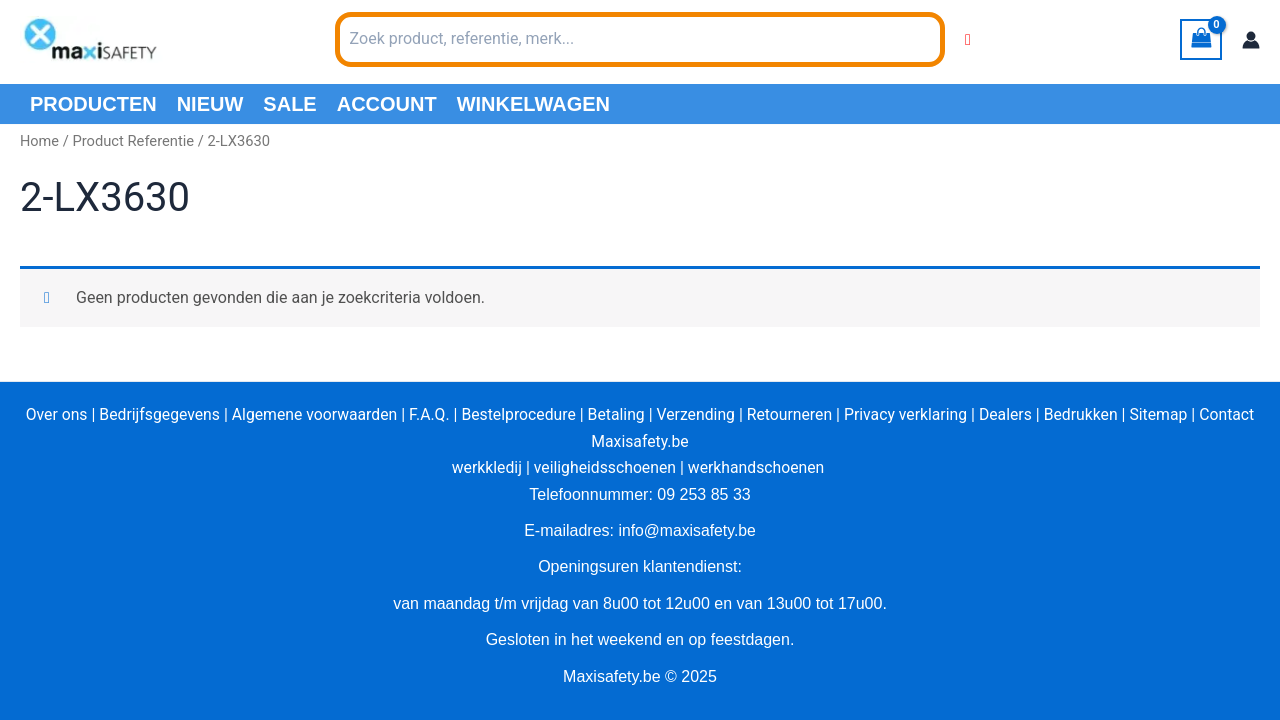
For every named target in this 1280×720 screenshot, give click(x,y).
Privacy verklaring (909, 414)
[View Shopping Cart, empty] (1201, 39)
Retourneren (791, 414)
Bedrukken (1086, 414)
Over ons (48, 414)
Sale (289, 104)
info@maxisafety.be (687, 530)
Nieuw (210, 104)
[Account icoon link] (1251, 40)
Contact (1235, 414)
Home (40, 141)
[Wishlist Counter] (968, 40)
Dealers (1011, 414)
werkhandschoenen (757, 467)
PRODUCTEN (93, 104)
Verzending (697, 414)
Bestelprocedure (517, 414)
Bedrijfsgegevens (153, 414)
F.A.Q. (426, 414)
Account (387, 104)
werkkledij (484, 467)
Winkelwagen (533, 104)
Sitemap (1165, 414)
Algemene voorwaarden (310, 414)
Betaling (616, 414)
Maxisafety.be (640, 441)
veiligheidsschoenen (604, 467)
